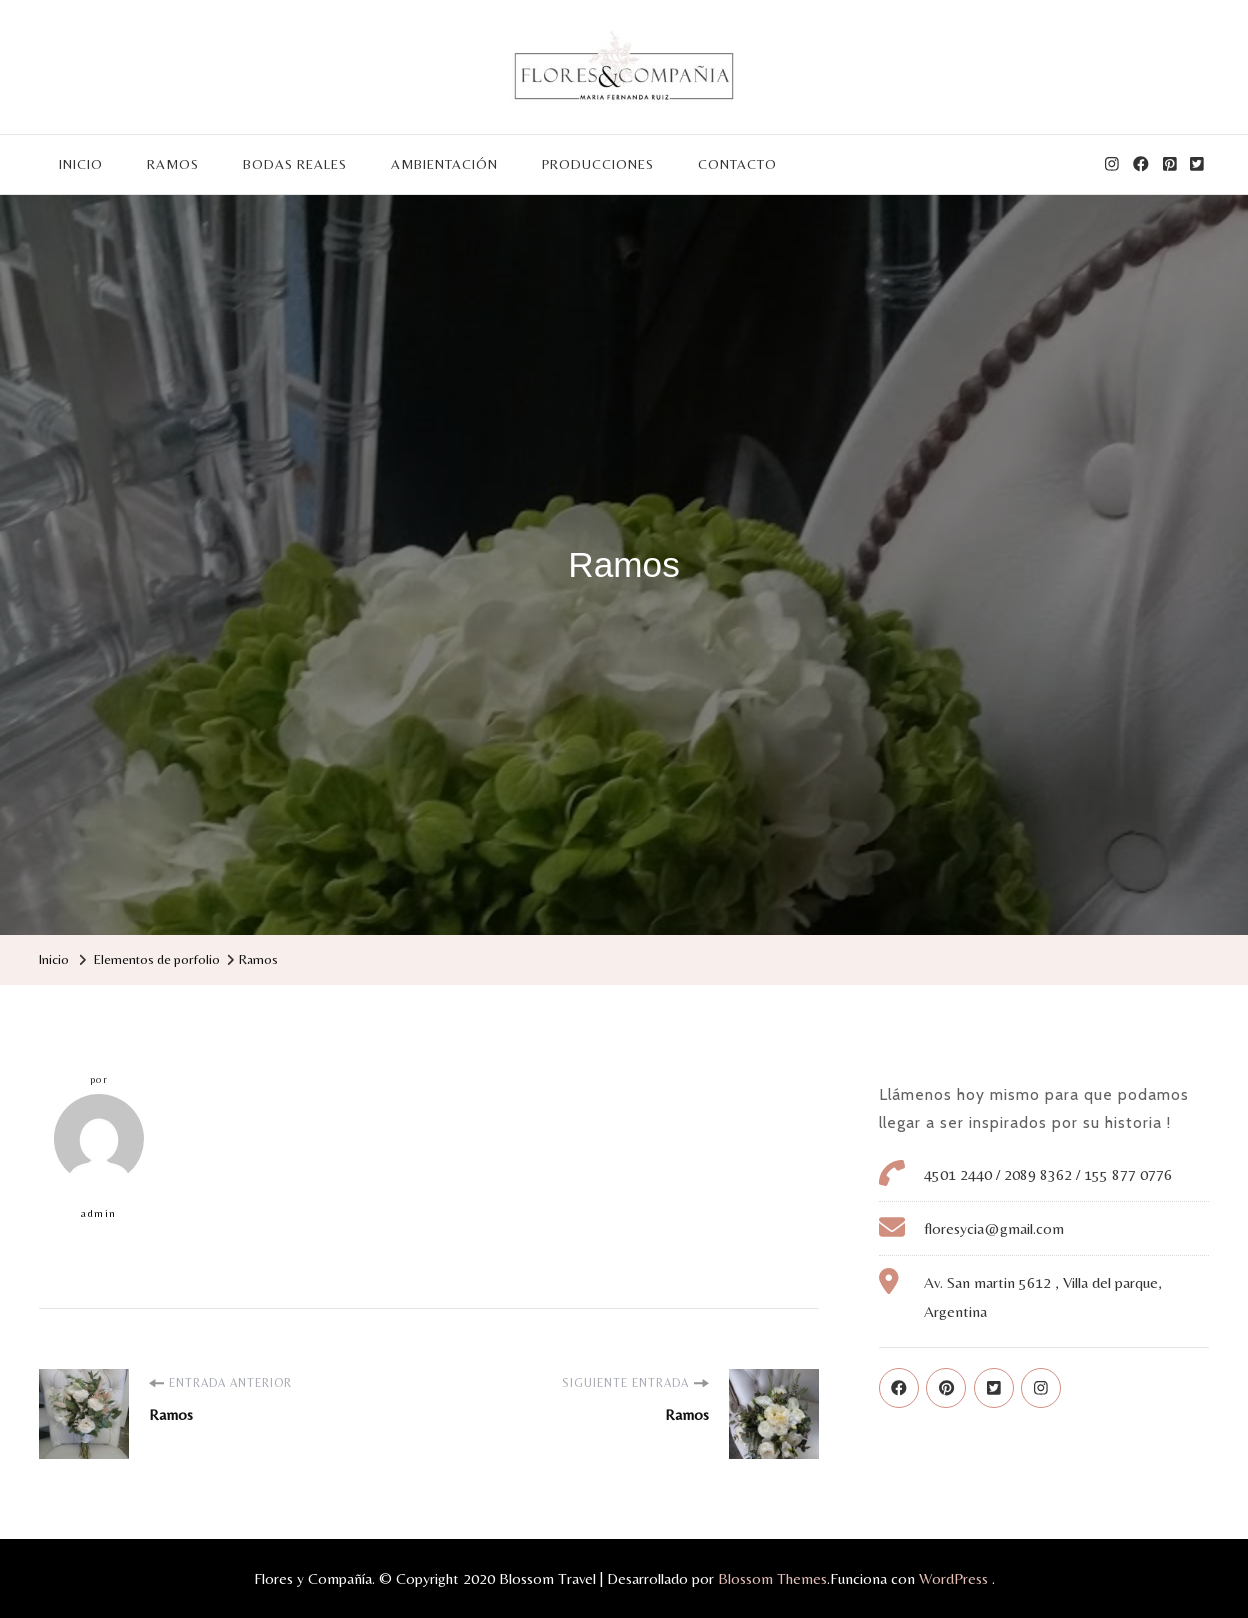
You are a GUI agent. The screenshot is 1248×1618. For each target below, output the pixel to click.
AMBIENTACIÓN (444, 164)
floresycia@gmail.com (994, 1228)
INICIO (81, 164)
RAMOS (173, 164)
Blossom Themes (772, 1578)
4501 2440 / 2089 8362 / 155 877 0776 (1048, 1174)
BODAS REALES (295, 164)
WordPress (953, 1578)
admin (99, 1156)
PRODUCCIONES (598, 164)
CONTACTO (737, 164)
